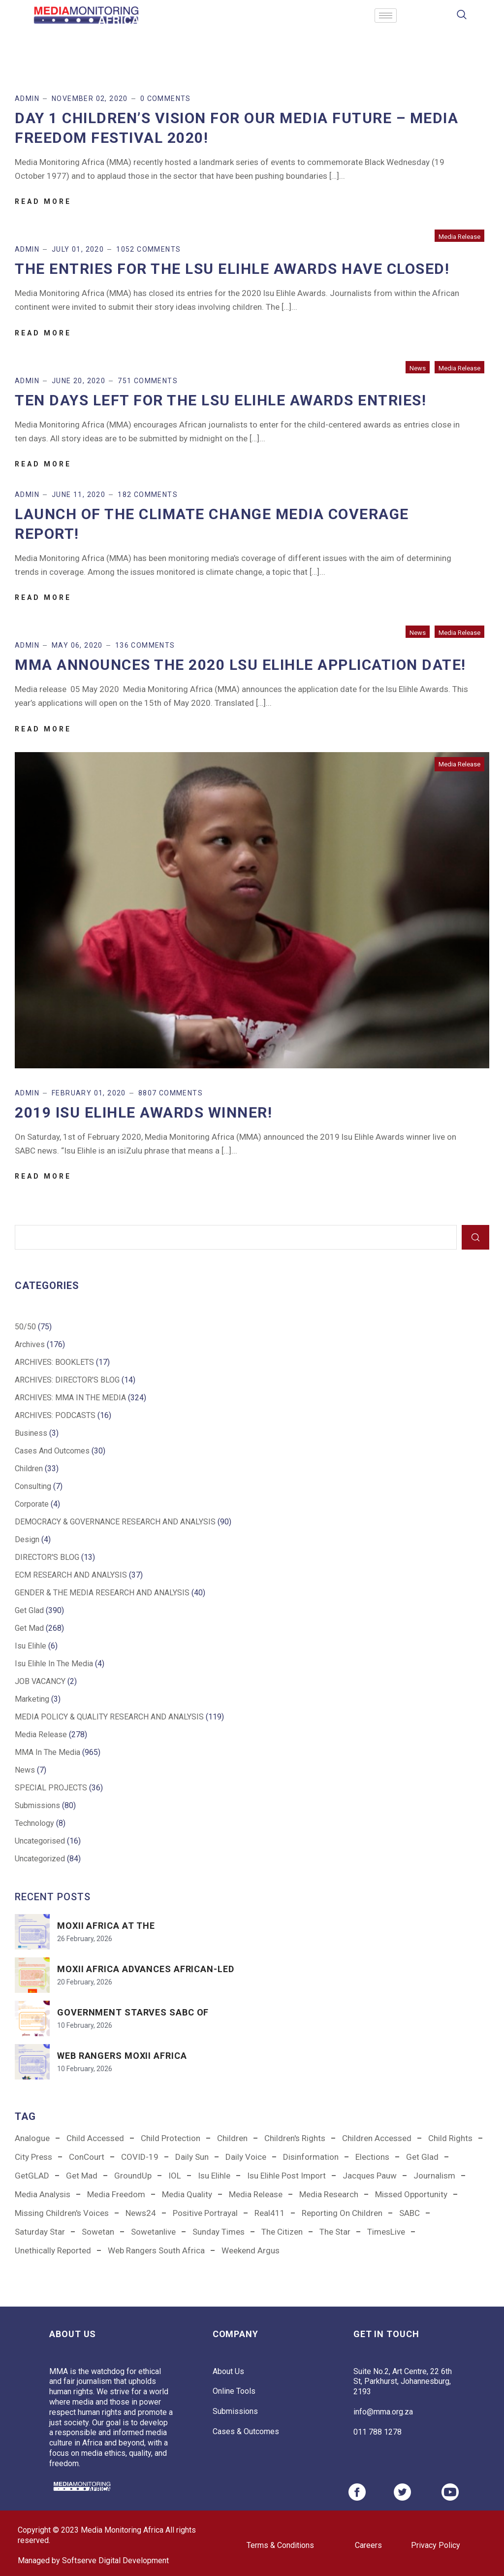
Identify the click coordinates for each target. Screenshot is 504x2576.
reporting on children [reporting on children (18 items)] (342, 2213)
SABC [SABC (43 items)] (409, 2213)
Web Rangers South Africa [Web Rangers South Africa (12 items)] (156, 2250)
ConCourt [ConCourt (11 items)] (86, 2157)
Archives (30, 1344)
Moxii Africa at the (106, 1925)
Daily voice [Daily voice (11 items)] (245, 2157)
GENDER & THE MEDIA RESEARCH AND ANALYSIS (102, 1592)
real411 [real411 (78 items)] (269, 2213)
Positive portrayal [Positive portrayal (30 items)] (205, 2213)
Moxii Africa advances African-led (145, 1969)
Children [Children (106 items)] (232, 2138)
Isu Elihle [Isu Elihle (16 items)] (214, 2175)
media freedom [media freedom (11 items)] (116, 2194)
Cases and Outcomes (52, 1450)
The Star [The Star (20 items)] (334, 2232)
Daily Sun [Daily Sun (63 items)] (192, 2157)
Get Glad (29, 1610)
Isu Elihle (30, 1646)
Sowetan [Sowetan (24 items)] (98, 2232)
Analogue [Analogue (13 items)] (32, 2138)
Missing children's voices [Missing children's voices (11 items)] (62, 2213)
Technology (34, 1823)
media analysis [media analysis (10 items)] (42, 2194)
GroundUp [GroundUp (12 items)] (133, 2175)
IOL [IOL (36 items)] (174, 2175)
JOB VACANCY (40, 1681)
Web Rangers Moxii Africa (122, 2055)
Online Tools (234, 2391)
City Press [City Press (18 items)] (33, 2157)
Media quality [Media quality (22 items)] (187, 2194)
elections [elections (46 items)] (372, 2157)
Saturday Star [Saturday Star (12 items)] (40, 2232)
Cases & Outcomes (246, 2431)
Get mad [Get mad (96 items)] (81, 2175)
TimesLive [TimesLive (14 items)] (386, 2232)
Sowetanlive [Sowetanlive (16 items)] (153, 2232)
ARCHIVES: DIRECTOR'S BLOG (67, 1380)
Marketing (32, 1699)
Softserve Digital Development (115, 2560)
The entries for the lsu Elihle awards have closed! (232, 268)
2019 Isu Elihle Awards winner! (143, 1112)
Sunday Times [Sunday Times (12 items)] (218, 2232)
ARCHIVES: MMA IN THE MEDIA (70, 1397)
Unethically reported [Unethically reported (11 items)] (53, 2250)
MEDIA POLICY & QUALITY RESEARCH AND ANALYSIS (109, 1716)
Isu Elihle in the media (54, 1663)
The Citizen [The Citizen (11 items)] (282, 2232)
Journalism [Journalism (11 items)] (434, 2175)
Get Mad (29, 1628)
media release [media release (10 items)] (256, 2194)
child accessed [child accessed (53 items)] (95, 2138)
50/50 (25, 1326)
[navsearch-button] (462, 15)
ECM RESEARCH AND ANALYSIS (71, 1575)
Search (475, 1237)
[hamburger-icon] (386, 15)
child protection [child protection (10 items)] (170, 2138)
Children (29, 1468)
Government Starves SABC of (133, 2012)
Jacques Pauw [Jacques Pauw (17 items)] (370, 2175)
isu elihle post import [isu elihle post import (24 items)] (286, 2175)
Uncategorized (40, 1858)
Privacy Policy (435, 2545)
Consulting (33, 1486)
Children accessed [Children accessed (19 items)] (376, 2138)
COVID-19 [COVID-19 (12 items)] (139, 2157)
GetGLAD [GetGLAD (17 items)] (32, 2175)
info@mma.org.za (383, 2411)
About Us (228, 2371)
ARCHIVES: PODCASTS (55, 1415)
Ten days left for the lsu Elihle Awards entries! (220, 400)
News (418, 368)
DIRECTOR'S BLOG (47, 1557)
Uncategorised (40, 1841)
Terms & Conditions (280, 2545)
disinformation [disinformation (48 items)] (311, 2157)
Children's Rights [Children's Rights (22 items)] (294, 2138)
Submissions (37, 1805)
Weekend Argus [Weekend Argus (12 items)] (250, 2250)
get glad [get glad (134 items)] (422, 2157)
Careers (368, 2545)
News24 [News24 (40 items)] (141, 2213)
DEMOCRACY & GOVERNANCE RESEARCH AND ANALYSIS (115, 1521)
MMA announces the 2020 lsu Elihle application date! (240, 664)
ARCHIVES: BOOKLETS (54, 1362)
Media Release (459, 236)
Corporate (32, 1504)
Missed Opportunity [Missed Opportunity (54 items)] (411, 2194)
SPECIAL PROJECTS (51, 1787)
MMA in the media (47, 1752)
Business (31, 1433)
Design (27, 1539)
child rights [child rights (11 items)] (450, 2138)
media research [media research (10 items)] (328, 2194)
